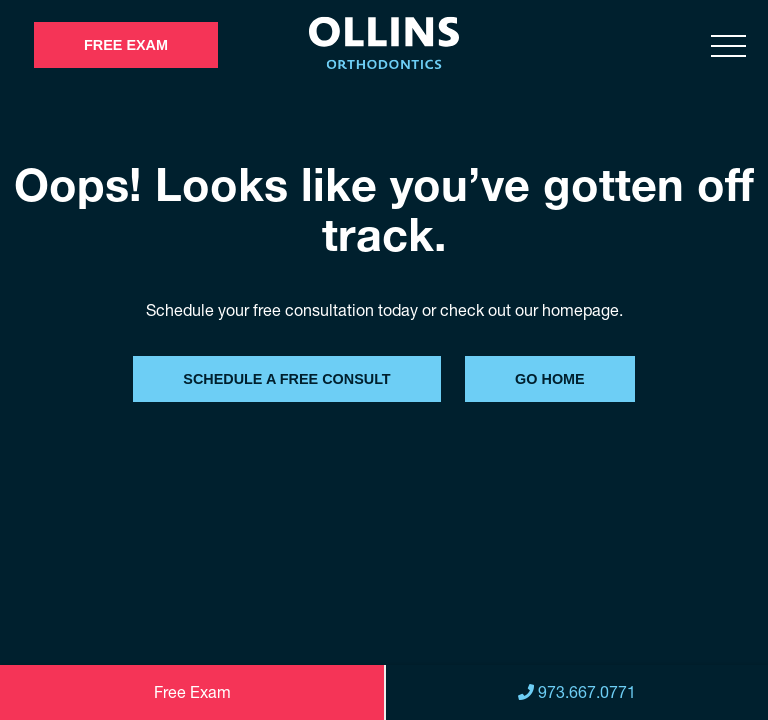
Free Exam (126, 45)
